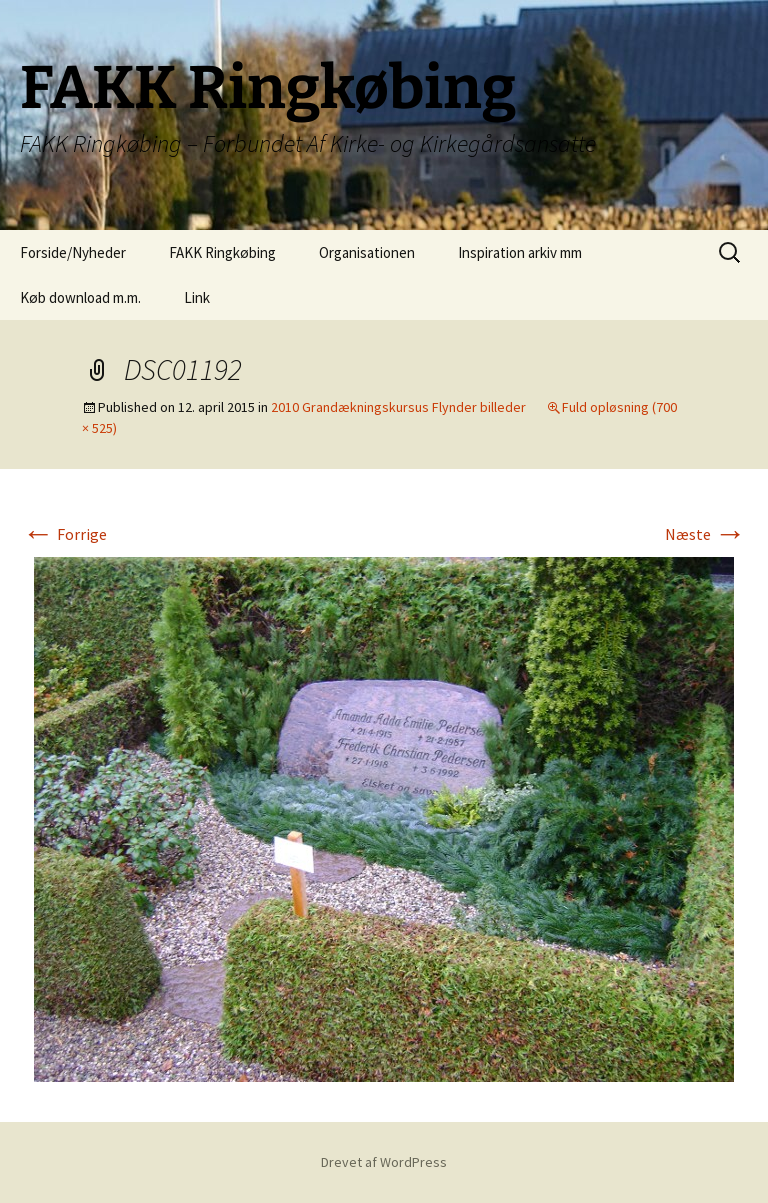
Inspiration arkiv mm (520, 252)
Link (197, 297)
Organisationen (367, 252)
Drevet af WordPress (384, 1162)
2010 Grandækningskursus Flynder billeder (398, 407)
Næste (705, 534)
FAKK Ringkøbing (222, 252)
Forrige (64, 534)
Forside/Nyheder (73, 252)
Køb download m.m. (80, 297)
